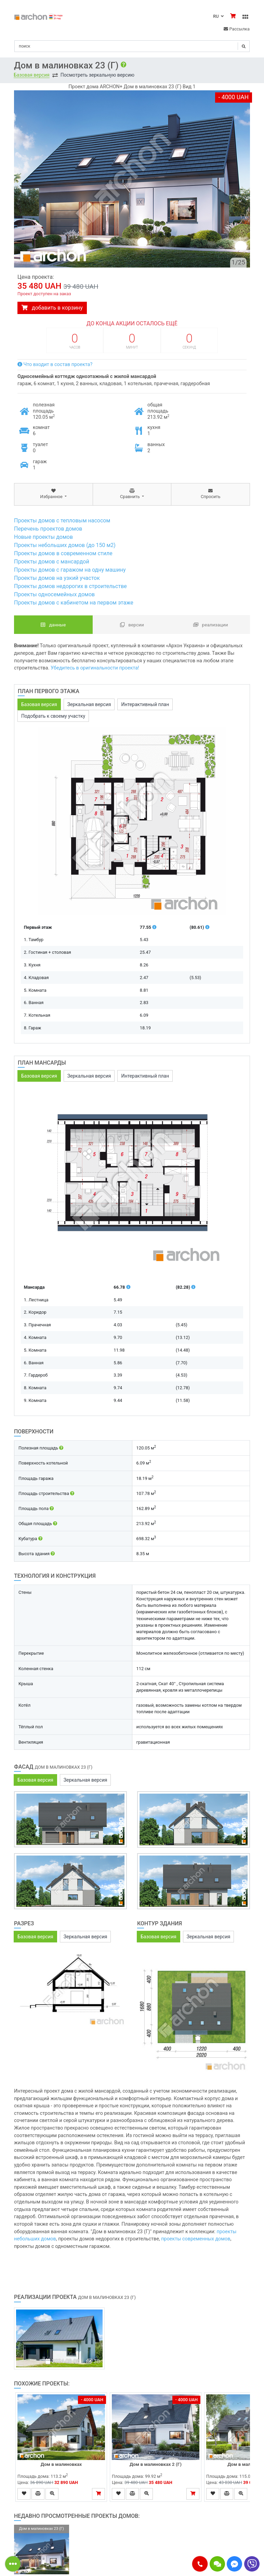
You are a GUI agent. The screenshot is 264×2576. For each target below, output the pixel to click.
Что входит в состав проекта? (54, 364)
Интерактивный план (145, 704)
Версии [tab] (132, 624)
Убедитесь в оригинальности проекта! (95, 668)
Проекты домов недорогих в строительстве (70, 586)
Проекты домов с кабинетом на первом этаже (73, 602)
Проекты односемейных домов (54, 594)
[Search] (132, 46)
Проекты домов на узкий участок (57, 578)
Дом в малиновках (61, 2464)
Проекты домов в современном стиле (63, 553)
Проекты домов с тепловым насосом (62, 520)
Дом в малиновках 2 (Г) (156, 2464)
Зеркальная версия (89, 704)
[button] (200, 2564)
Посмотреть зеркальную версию (97, 75)
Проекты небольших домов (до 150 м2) (65, 545)
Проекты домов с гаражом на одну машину (70, 570)
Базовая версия (32, 75)
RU (218, 16)
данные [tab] (53, 624)
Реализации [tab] (210, 624)
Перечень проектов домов (48, 528)
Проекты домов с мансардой (51, 561)
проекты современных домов (195, 2239)
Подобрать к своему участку (53, 716)
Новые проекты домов (43, 537)
